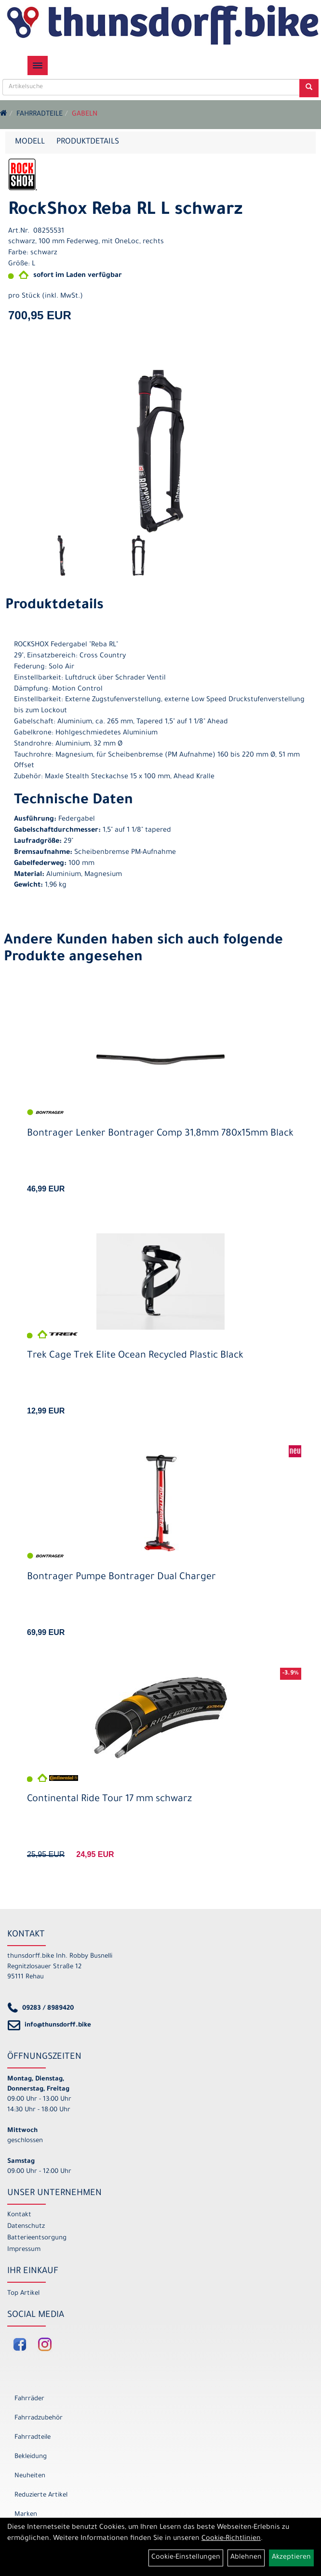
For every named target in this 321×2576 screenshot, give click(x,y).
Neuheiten (29, 2476)
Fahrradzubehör (38, 2418)
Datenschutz (26, 2226)
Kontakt (19, 2215)
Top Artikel (23, 2293)
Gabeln (84, 114)
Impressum (23, 2249)
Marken (25, 2514)
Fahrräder (29, 2399)
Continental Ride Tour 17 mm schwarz (109, 1799)
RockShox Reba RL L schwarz (125, 211)
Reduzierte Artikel (40, 2495)
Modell (30, 142)
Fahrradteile (39, 114)
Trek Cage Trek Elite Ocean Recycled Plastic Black (135, 1356)
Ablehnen (246, 2558)
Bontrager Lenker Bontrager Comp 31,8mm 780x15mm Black (160, 1134)
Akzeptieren (291, 2558)
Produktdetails (87, 142)
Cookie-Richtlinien (231, 2539)
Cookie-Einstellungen (185, 2558)
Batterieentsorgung (37, 2238)
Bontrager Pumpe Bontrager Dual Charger (121, 1577)
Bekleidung (30, 2456)
